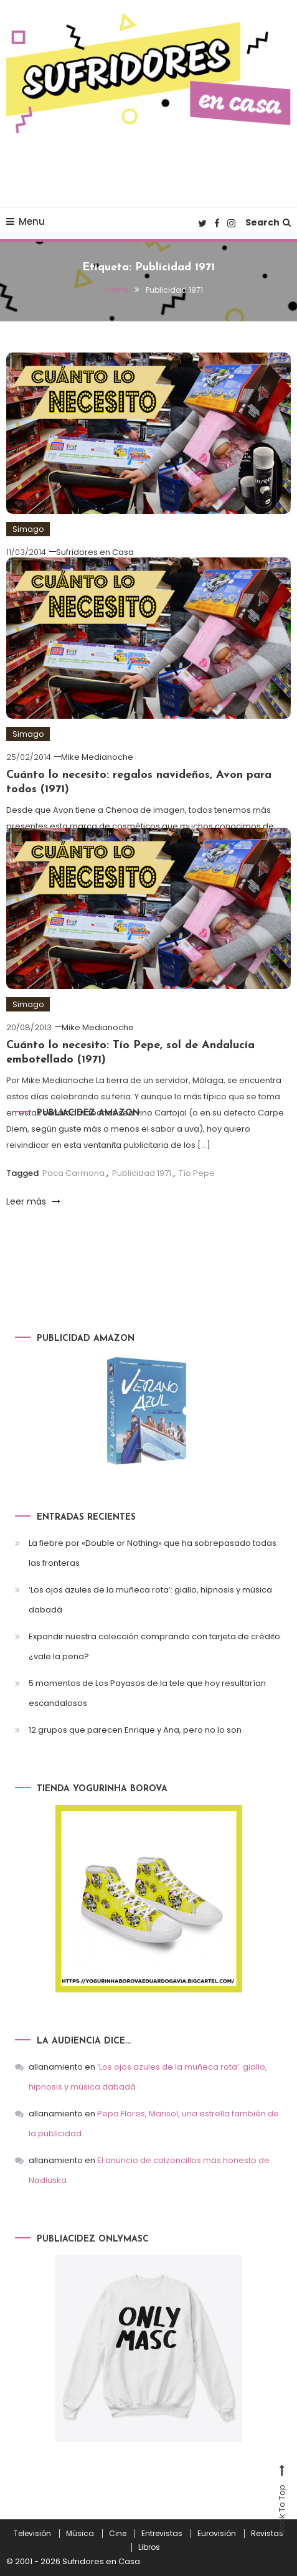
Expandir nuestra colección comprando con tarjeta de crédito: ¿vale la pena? (155, 1646)
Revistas (267, 2533)
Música (80, 2533)
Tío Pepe (197, 1173)
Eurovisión (216, 2533)
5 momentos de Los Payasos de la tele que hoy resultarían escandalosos (147, 1693)
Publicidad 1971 (141, 1173)
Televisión (32, 2533)
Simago (28, 529)
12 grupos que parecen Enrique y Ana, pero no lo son (135, 1730)
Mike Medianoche (97, 757)
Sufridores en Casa (95, 552)
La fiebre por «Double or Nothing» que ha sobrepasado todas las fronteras (152, 1553)
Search (268, 222)
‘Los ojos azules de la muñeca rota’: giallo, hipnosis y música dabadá (150, 1600)
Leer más (33, 1201)
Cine (117, 2533)
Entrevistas (161, 2533)
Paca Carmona (73, 1173)
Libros (149, 2547)
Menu (25, 221)
